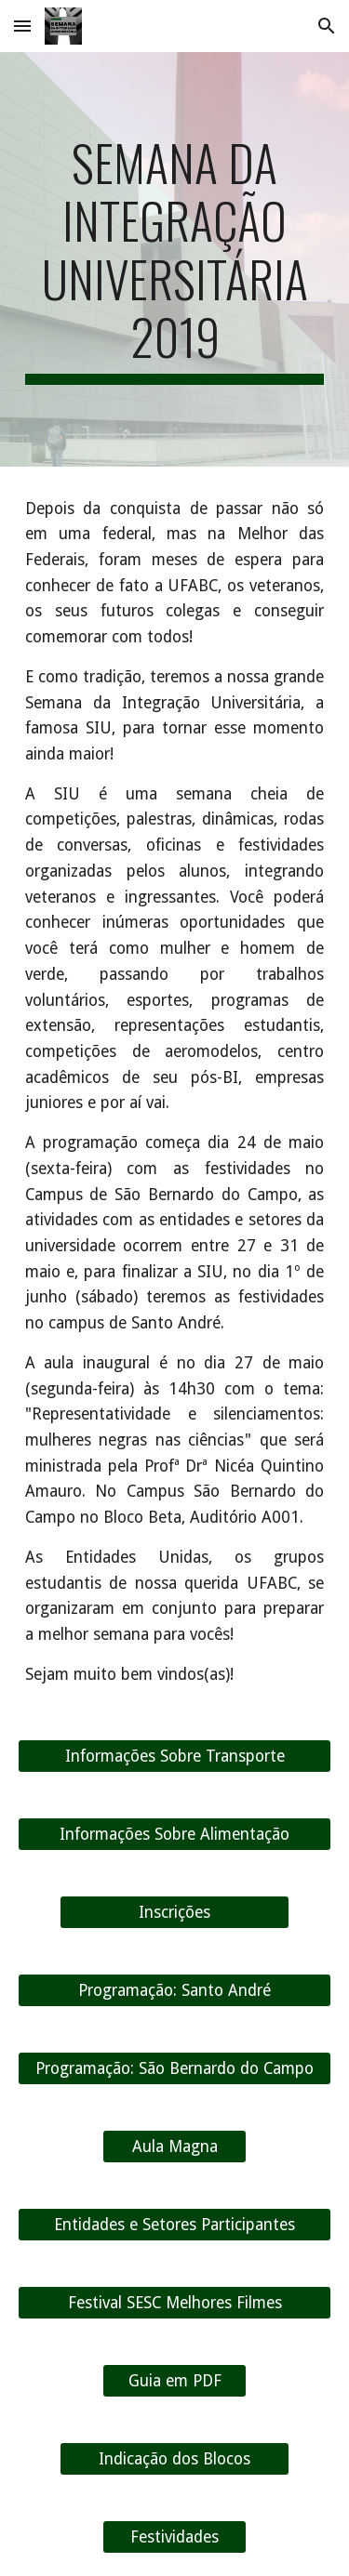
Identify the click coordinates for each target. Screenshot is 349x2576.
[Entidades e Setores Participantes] (175, 2225)
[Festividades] (174, 2537)
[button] (22, 25)
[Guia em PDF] (174, 2381)
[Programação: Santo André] (175, 1990)
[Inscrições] (174, 1912)
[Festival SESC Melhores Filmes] (175, 2303)
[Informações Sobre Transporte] (175, 1756)
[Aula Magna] (174, 2146)
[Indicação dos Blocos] (174, 2459)
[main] (175, 259)
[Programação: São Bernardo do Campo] (175, 2068)
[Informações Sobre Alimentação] (175, 1834)
